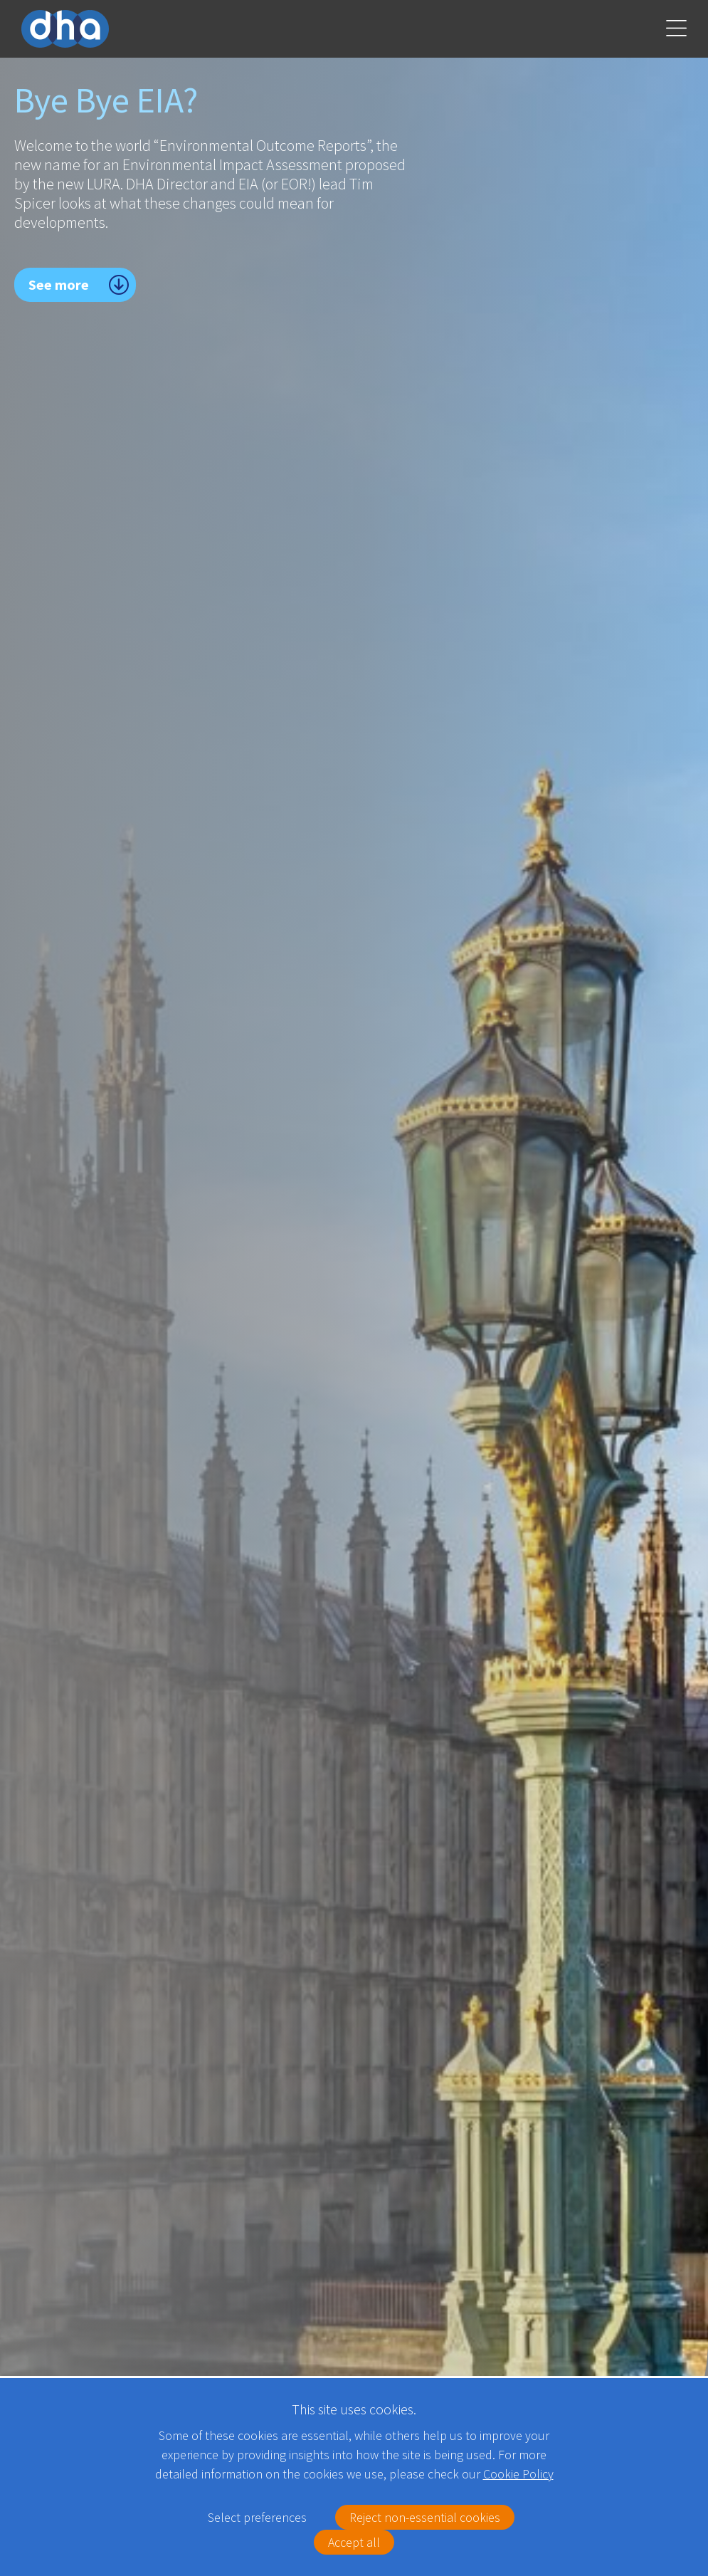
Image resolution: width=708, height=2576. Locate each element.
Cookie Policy (518, 2474)
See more (58, 284)
